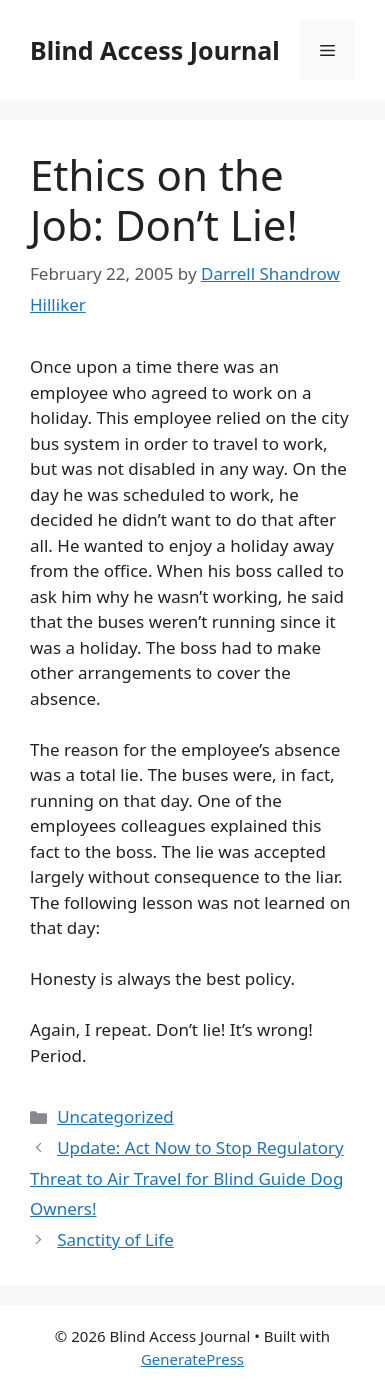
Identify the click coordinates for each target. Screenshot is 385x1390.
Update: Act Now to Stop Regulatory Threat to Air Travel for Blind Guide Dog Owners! (187, 1178)
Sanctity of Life (115, 1239)
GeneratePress (192, 1359)
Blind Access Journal (155, 50)
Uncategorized (115, 1116)
